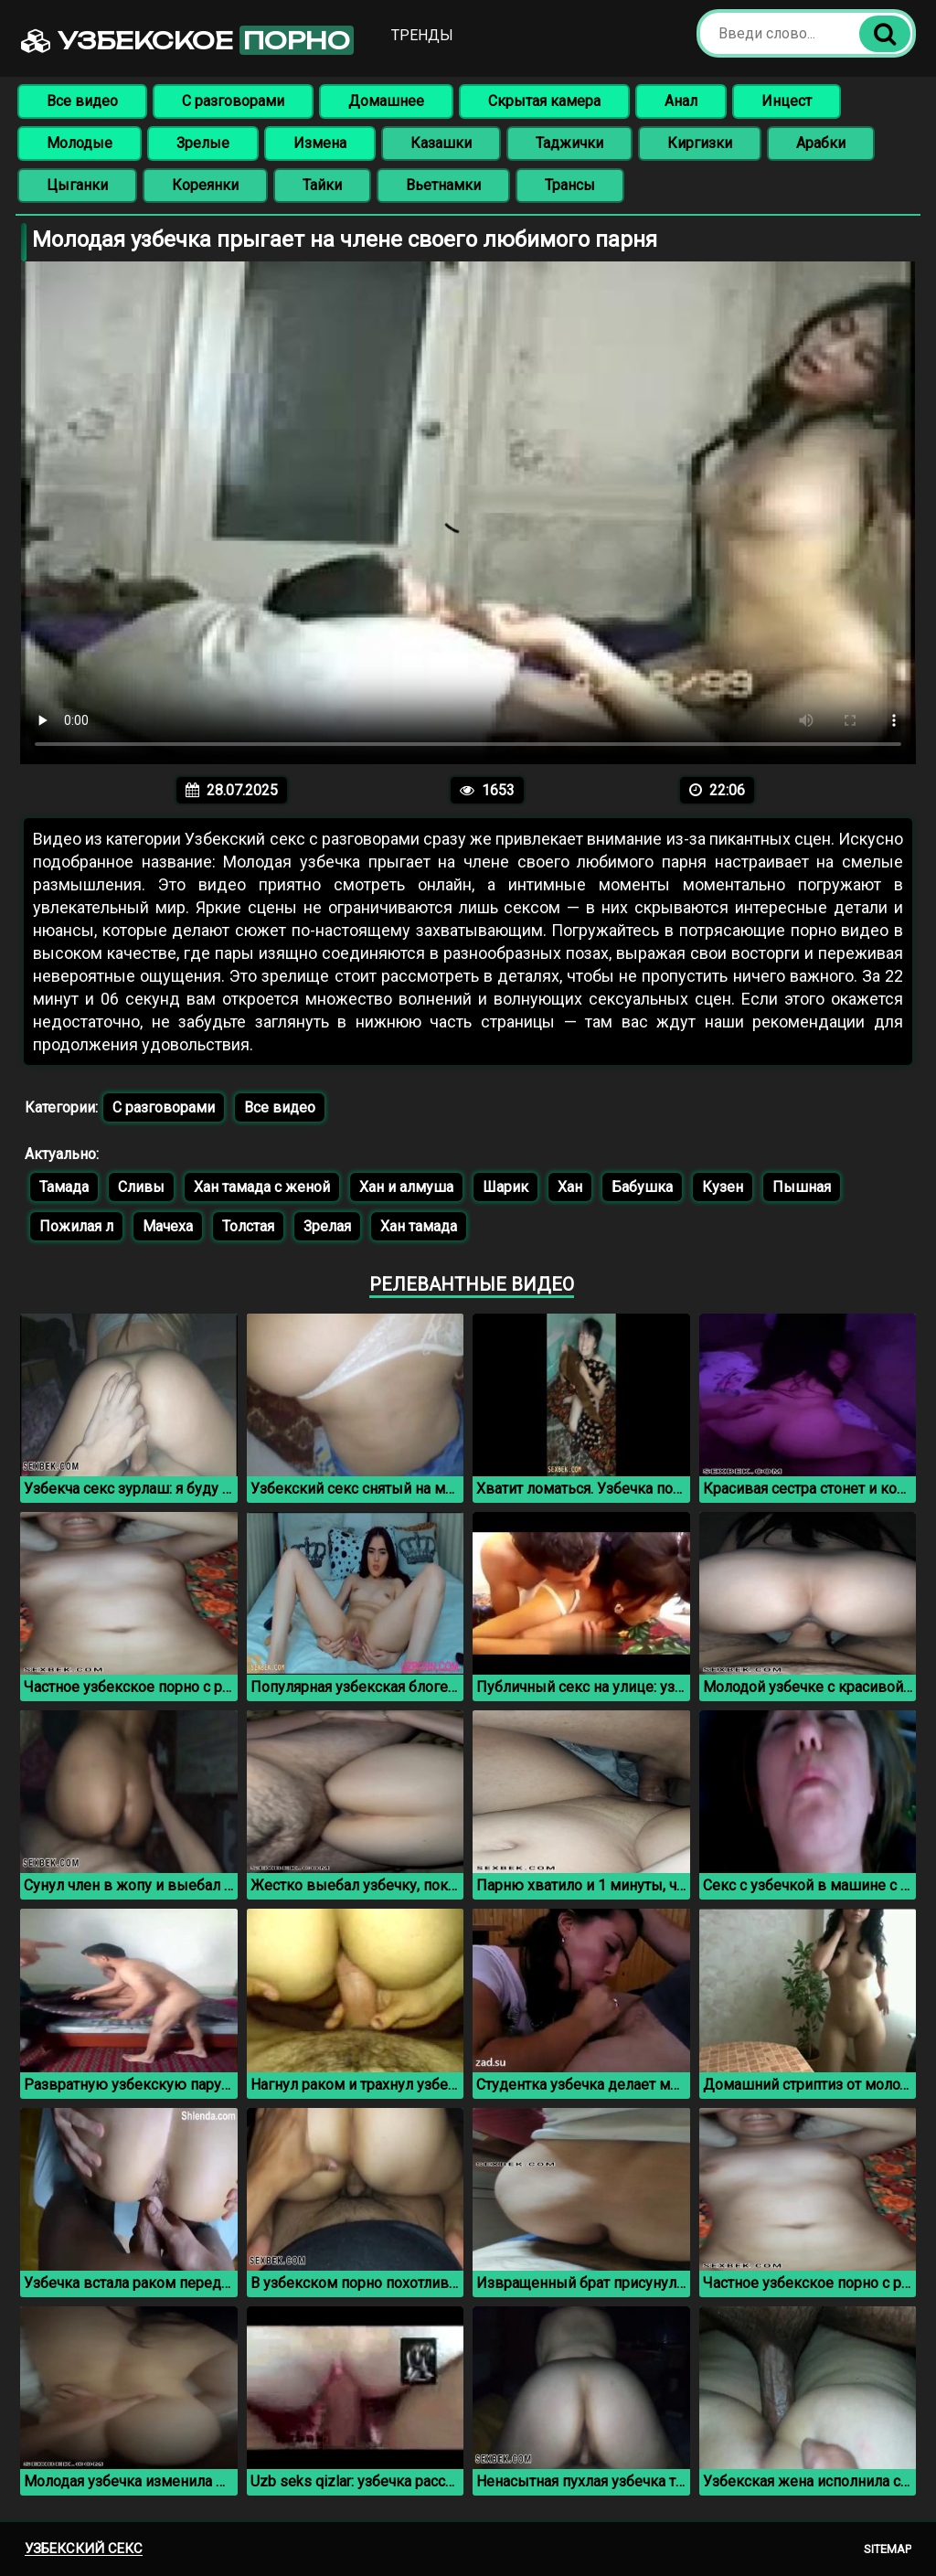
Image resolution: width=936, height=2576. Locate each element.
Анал (681, 101)
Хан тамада (418, 1226)
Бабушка (642, 1187)
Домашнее (386, 101)
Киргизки (699, 143)
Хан (570, 1187)
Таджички (569, 143)
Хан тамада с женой (262, 1187)
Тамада (64, 1187)
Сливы (141, 1187)
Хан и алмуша (406, 1187)
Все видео (82, 101)
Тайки (322, 185)
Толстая (248, 1226)
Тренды (422, 35)
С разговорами (233, 101)
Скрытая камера (544, 101)
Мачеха (168, 1226)
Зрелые (202, 143)
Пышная (801, 1187)
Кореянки (205, 185)
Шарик (505, 1187)
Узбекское (187, 40)
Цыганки (77, 185)
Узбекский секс (84, 2548)
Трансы (570, 185)
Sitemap (887, 2549)
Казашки (441, 143)
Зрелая (327, 1226)
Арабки (821, 143)
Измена (319, 143)
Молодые (79, 143)
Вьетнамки (443, 185)
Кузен (722, 1187)
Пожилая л (76, 1226)
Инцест (786, 101)
